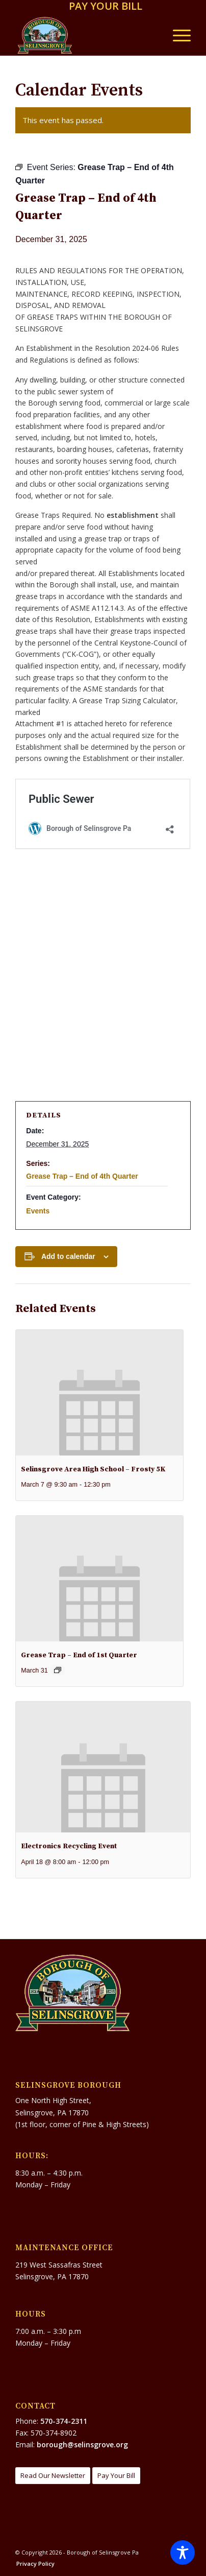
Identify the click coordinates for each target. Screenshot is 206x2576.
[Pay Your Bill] (116, 2475)
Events (37, 1211)
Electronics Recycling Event (69, 1846)
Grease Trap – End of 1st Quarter (79, 1655)
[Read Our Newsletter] (52, 2475)
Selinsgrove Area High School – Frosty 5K (93, 1469)
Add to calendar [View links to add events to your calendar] (68, 1256)
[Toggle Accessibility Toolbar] (182, 2552)
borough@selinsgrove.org (82, 2444)
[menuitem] (105, 7)
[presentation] (99, 1393)
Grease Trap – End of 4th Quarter (82, 1176)
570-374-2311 (63, 2421)
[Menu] (177, 35)
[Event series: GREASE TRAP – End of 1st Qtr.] (57, 1670)
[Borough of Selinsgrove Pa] (85, 35)
